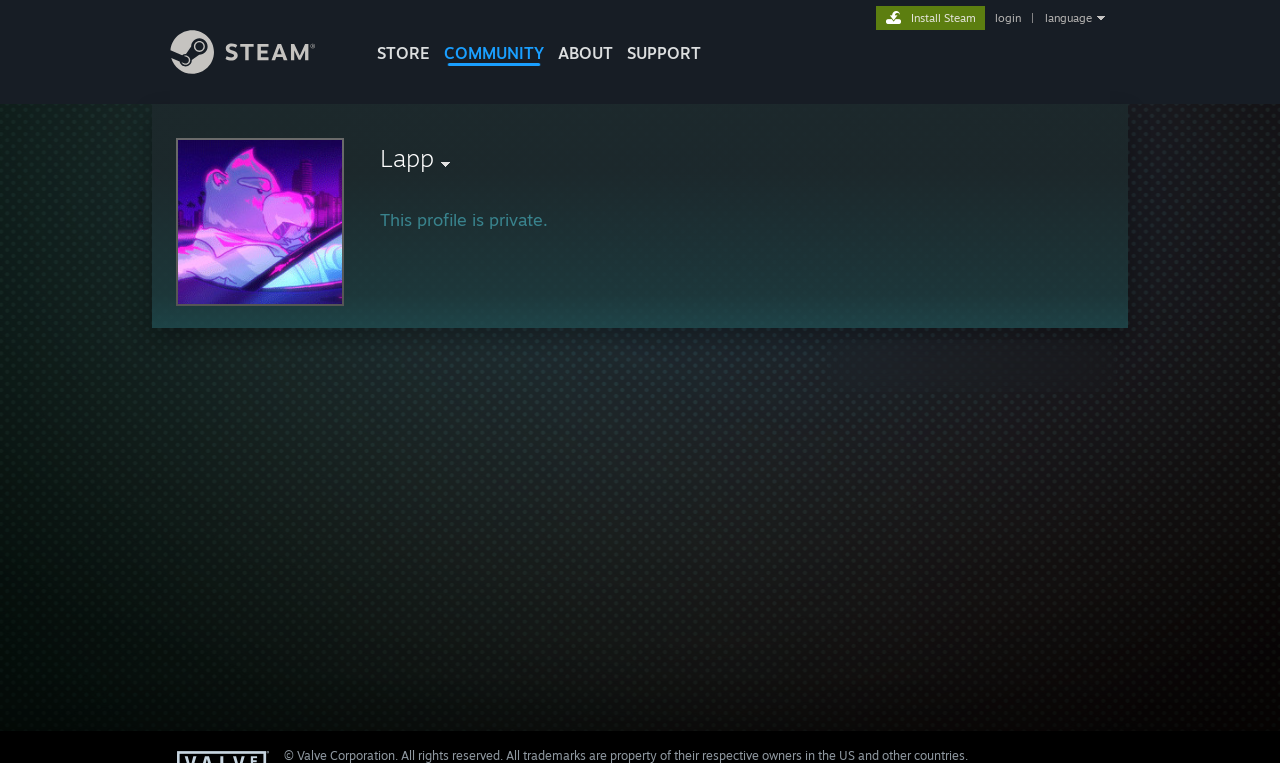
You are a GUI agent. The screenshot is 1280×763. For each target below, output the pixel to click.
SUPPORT (664, 53)
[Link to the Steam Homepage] (258, 68)
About (585, 53)
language (1068, 18)
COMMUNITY (494, 53)
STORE (403, 53)
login (1008, 18)
